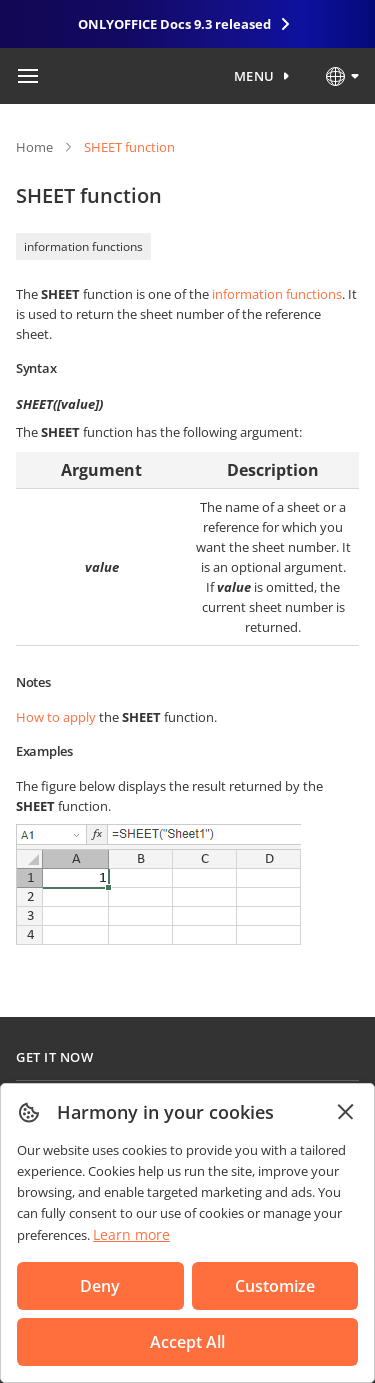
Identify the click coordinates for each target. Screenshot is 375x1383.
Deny (100, 1286)
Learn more (131, 1234)
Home (34, 147)
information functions (83, 246)
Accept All (187, 1342)
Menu (254, 76)
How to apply (56, 717)
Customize (275, 1286)
